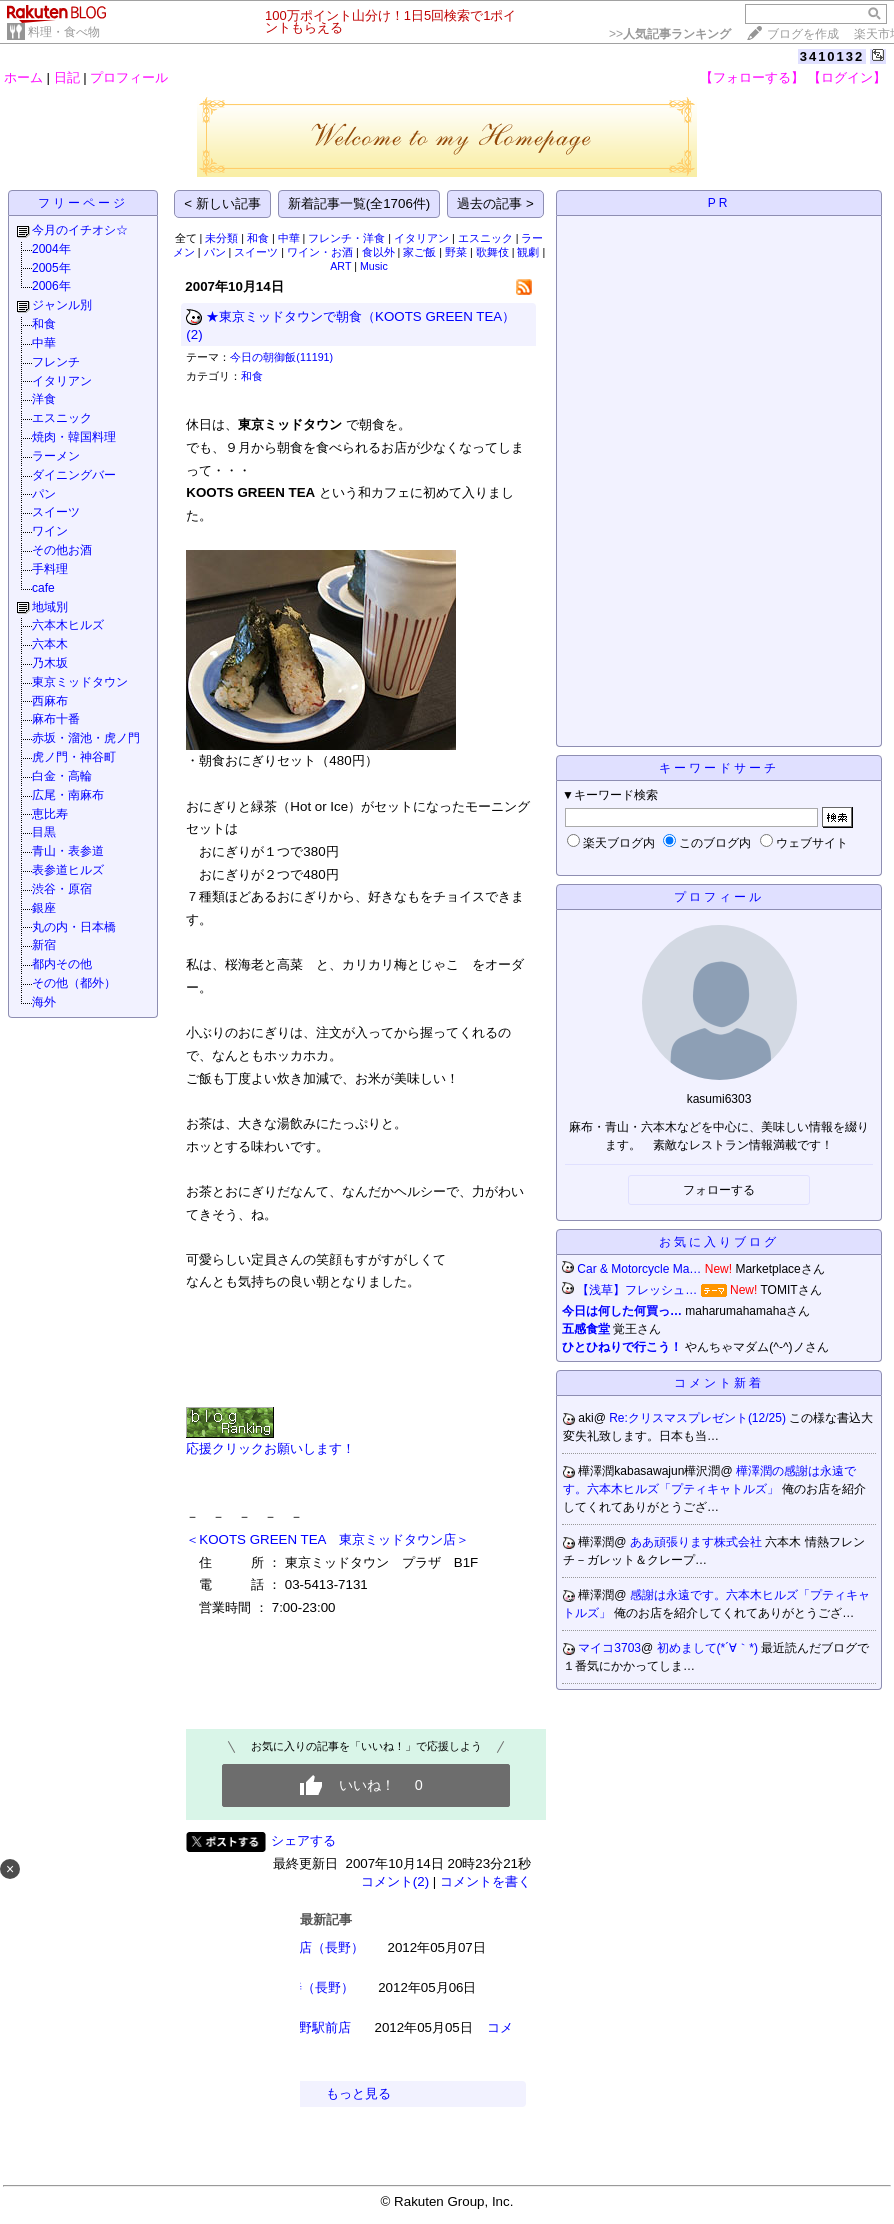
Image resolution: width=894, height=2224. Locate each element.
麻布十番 (56, 719)
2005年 (51, 268)
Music (374, 266)
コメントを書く (485, 1881)
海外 (44, 1002)
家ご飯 (419, 252)
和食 (44, 324)
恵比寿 (50, 814)
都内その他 (62, 964)
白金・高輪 (62, 776)
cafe (43, 588)
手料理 (50, 569)
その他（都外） (74, 983)
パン (44, 494)
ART (340, 266)
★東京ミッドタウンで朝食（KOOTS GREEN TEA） (360, 316)
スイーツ (56, 512)
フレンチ (56, 362)
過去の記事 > (495, 203)
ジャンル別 (62, 305)
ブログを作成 (803, 34)
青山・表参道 (68, 851)
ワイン (50, 531)
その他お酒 (62, 550)
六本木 (50, 644)
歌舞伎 (492, 252)
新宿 (44, 945)
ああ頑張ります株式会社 (697, 1542)
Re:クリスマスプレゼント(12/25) (699, 1418)
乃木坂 (50, 663)
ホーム (23, 77)
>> (670, 34)
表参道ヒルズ (68, 870)
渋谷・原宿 (62, 889)
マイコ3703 (609, 1648)
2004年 (51, 249)
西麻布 (50, 701)
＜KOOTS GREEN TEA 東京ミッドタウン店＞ (327, 1539)
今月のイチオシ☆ (80, 230)
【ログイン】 (847, 77)
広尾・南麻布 (68, 795)
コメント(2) (395, 1881)
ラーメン (56, 456)
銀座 (44, 908)
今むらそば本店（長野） (292, 1947)
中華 (44, 343)
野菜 (456, 252)
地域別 (50, 607)
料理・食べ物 (64, 32)
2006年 (51, 286)
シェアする (303, 1840)
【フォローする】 (752, 77)
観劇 (528, 252)
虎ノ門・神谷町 (74, 757)
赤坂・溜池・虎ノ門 (86, 738)
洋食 (44, 399)
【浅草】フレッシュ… (637, 1290)
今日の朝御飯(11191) (281, 357)
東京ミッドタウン (80, 682)
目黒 (44, 832)
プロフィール (129, 77)
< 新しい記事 (222, 203)
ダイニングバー (74, 475)
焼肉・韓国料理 (74, 437)
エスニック (62, 418)
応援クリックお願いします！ (270, 1448)
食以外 (378, 252)
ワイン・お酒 (320, 252)
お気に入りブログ (719, 1242)
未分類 (221, 238)
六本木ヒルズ (68, 625)
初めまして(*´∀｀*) (709, 1648)
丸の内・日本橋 (74, 927)
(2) (194, 334)
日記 (67, 77)
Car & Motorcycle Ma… (639, 1269)
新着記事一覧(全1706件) (359, 203)
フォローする (719, 1190)
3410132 (832, 56)
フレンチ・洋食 (346, 238)
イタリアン (62, 381)
